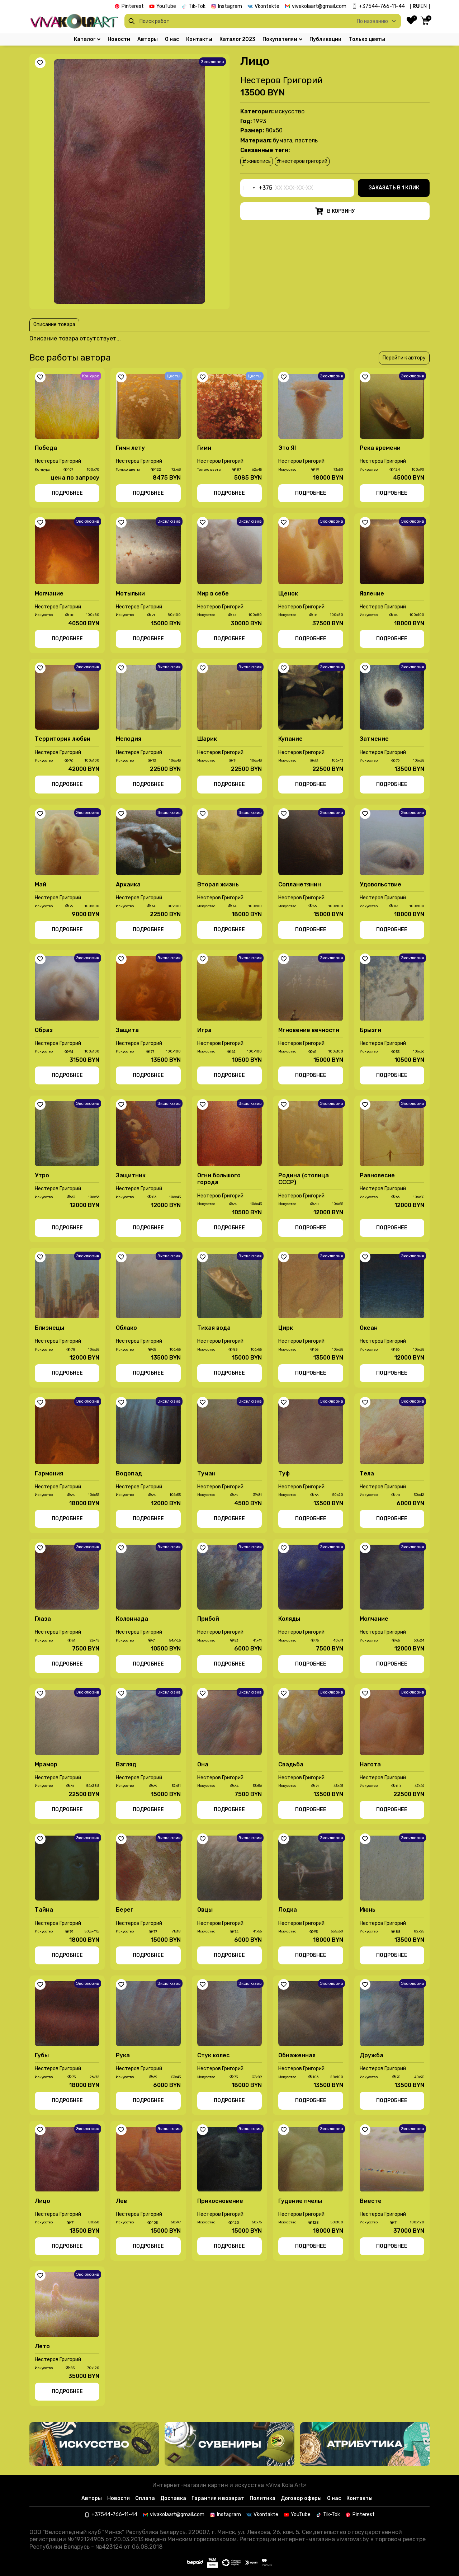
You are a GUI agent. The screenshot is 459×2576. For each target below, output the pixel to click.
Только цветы (367, 39)
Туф (284, 1473)
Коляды (289, 1618)
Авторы (147, 39)
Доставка (173, 2498)
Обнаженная (297, 2055)
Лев (121, 2201)
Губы (42, 2055)
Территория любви (62, 738)
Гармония (49, 1473)
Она (202, 1764)
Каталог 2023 (237, 39)
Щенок (288, 593)
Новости (119, 39)
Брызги (370, 1030)
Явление (372, 593)
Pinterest (133, 6)
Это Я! (287, 447)
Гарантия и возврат (217, 2498)
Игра (204, 1030)
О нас (172, 39)
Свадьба (290, 1764)
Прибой (208, 1618)
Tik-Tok (197, 6)
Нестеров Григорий (281, 80)
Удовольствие (380, 884)
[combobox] (256, 188)
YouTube (166, 6)
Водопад (129, 1473)
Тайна (44, 1909)
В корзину (335, 211)
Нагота (370, 1764)
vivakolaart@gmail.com (319, 6)
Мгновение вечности (308, 1030)
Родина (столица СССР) (303, 1179)
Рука (123, 2055)
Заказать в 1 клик (394, 188)
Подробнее (67, 493)
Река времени (380, 447)
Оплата (145, 2498)
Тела (367, 1473)
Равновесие (377, 1175)
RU (416, 6)
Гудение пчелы (300, 2201)
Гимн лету (130, 447)
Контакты (199, 39)
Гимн (204, 447)
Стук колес (213, 2055)
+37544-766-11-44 (382, 6)
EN (424, 6)
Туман (206, 1473)
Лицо (42, 2201)
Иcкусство (289, 111)
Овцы (205, 1909)
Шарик (207, 738)
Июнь (367, 1909)
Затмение (374, 738)
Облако (126, 1327)
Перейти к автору (404, 358)
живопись (256, 161)
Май (40, 884)
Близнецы (49, 1327)
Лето (42, 2346)
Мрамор (46, 1764)
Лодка (287, 1909)
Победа (46, 447)
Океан (369, 1327)
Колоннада (132, 1618)
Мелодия (128, 738)
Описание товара (54, 324)
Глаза (43, 1618)
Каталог (87, 39)
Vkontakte (267, 6)
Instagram (230, 6)
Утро (42, 1175)
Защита (127, 1030)
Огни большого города (219, 1179)
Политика (262, 2498)
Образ (44, 1030)
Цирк (285, 1327)
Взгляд (126, 1764)
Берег (124, 1909)
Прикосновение (220, 2201)
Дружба (371, 2055)
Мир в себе (213, 593)
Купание (290, 738)
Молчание (49, 593)
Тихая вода (214, 1327)
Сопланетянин (299, 884)
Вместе (371, 2201)
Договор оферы (301, 2498)
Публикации (325, 39)
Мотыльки (130, 593)
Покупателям (282, 39)
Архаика (128, 884)
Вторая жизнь (218, 884)
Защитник (131, 1175)
